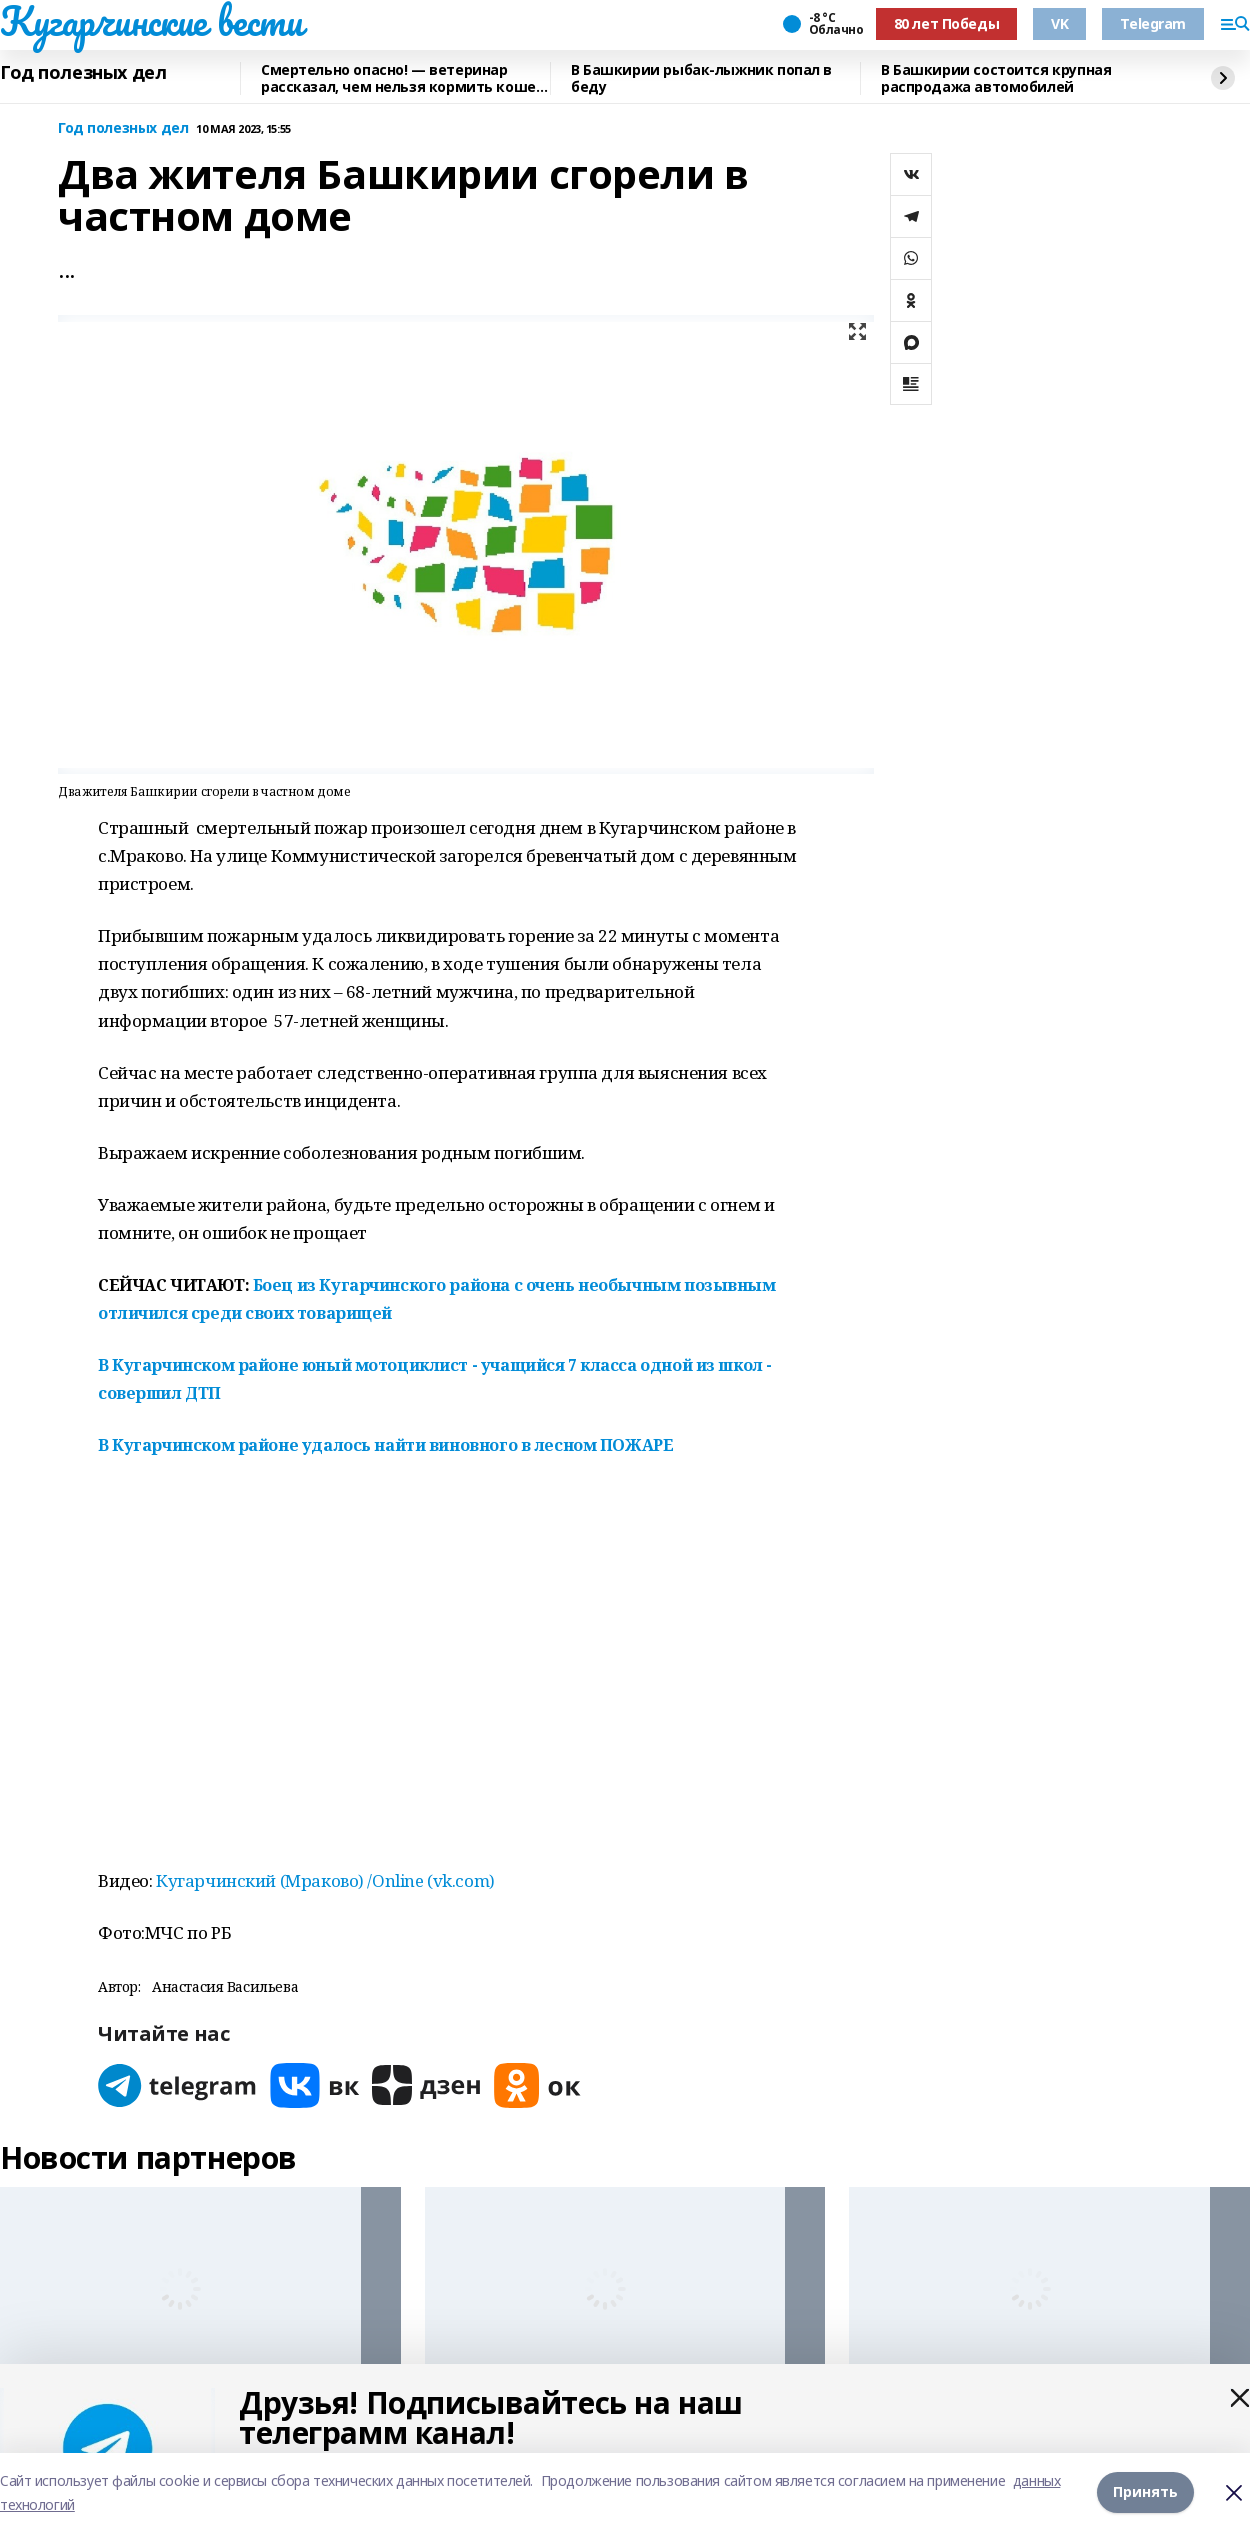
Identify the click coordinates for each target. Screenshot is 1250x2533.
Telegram (1153, 23)
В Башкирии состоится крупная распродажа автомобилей (996, 78)
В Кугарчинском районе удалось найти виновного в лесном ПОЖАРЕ (385, 1445)
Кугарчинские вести (151, 21)
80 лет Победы (947, 23)
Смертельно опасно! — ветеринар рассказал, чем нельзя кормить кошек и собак (402, 78)
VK (1059, 23)
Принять (1145, 2492)
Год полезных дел (83, 73)
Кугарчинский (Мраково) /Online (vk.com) (325, 1880)
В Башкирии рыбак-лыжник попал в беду (701, 78)
